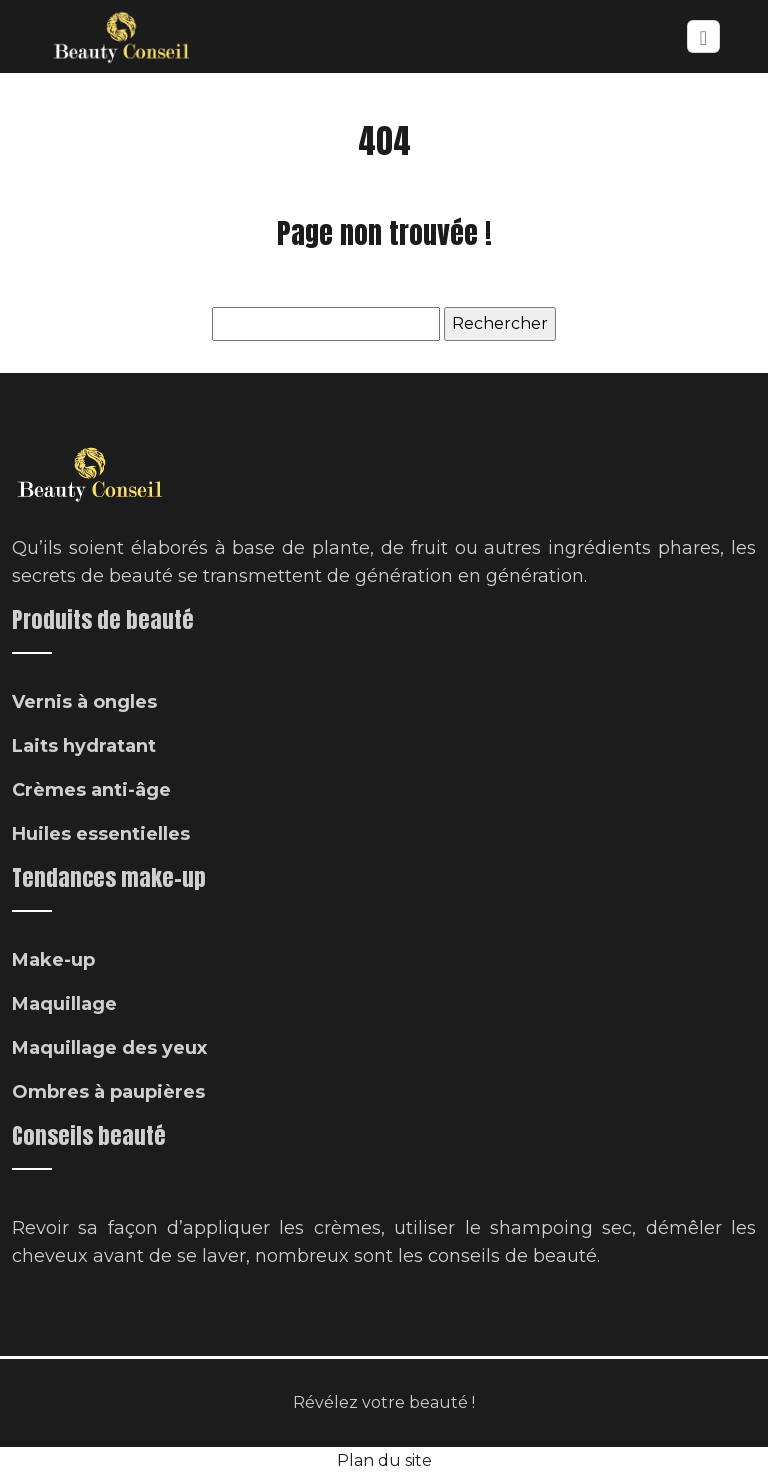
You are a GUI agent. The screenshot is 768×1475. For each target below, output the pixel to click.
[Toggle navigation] (703, 36)
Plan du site (384, 1460)
